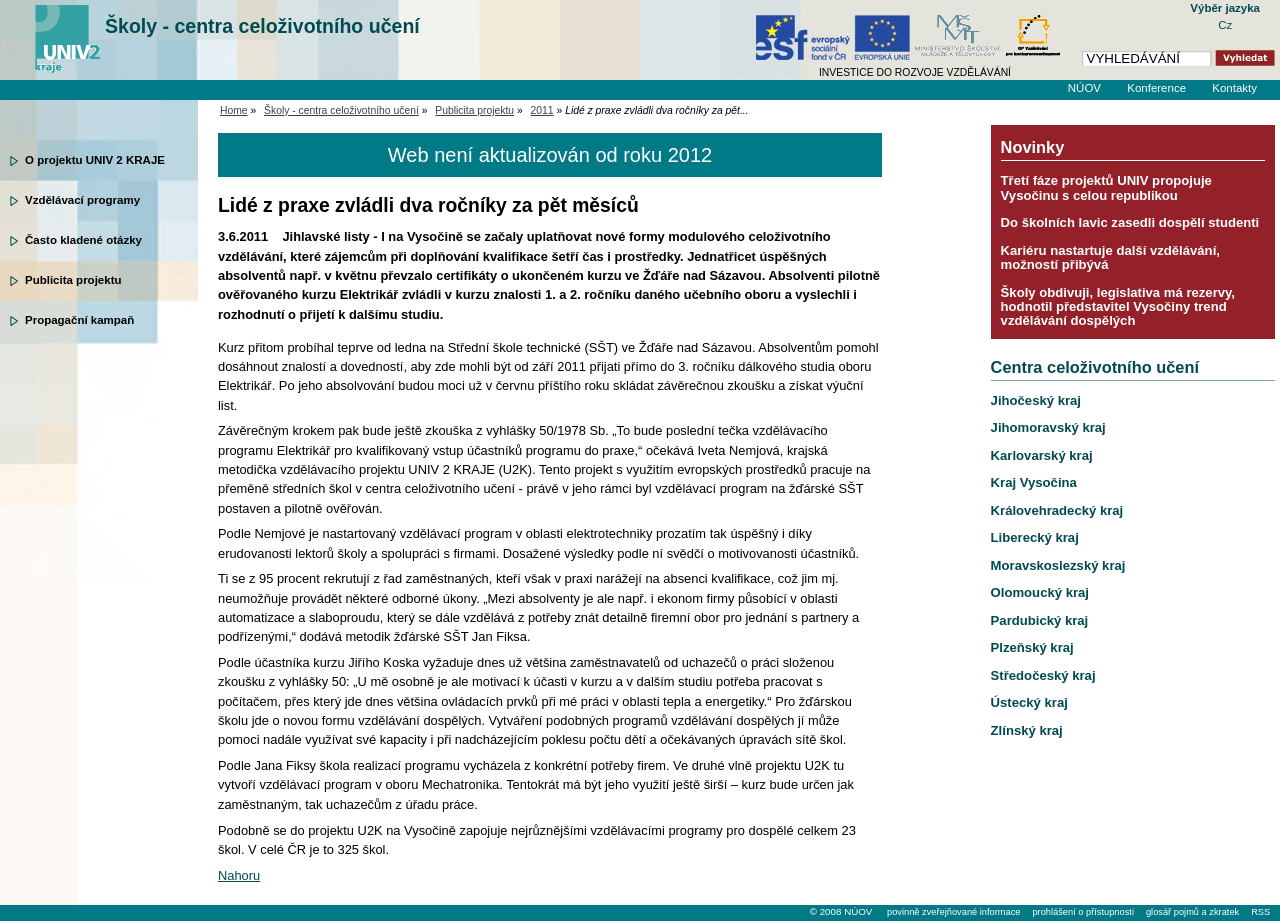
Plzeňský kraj (1032, 647)
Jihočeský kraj (1036, 400)
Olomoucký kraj (1040, 592)
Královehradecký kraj (1057, 510)
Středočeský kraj (1043, 675)
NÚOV (1084, 88)
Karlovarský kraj (1042, 455)
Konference (1156, 88)
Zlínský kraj (1027, 730)
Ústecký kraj (1029, 702)
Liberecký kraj (1035, 537)
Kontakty (1234, 88)
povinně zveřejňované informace (953, 912)
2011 (542, 110)
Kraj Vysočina (1034, 482)
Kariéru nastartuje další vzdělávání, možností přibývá (1110, 257)
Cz (1225, 25)
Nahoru (239, 875)
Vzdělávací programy (82, 200)
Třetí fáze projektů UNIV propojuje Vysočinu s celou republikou (1106, 187)
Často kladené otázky (83, 240)
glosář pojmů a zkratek (1192, 912)
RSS (1260, 912)
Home (234, 110)
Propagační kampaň (79, 320)
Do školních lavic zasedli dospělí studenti (1130, 222)
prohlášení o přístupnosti (1082, 912)
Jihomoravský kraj (1048, 427)
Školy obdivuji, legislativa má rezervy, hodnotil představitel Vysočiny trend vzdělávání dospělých (1118, 307)
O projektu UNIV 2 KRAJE (95, 160)
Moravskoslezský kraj (1058, 565)
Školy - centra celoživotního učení (262, 26)
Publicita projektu (73, 280)
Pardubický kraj (1040, 620)
